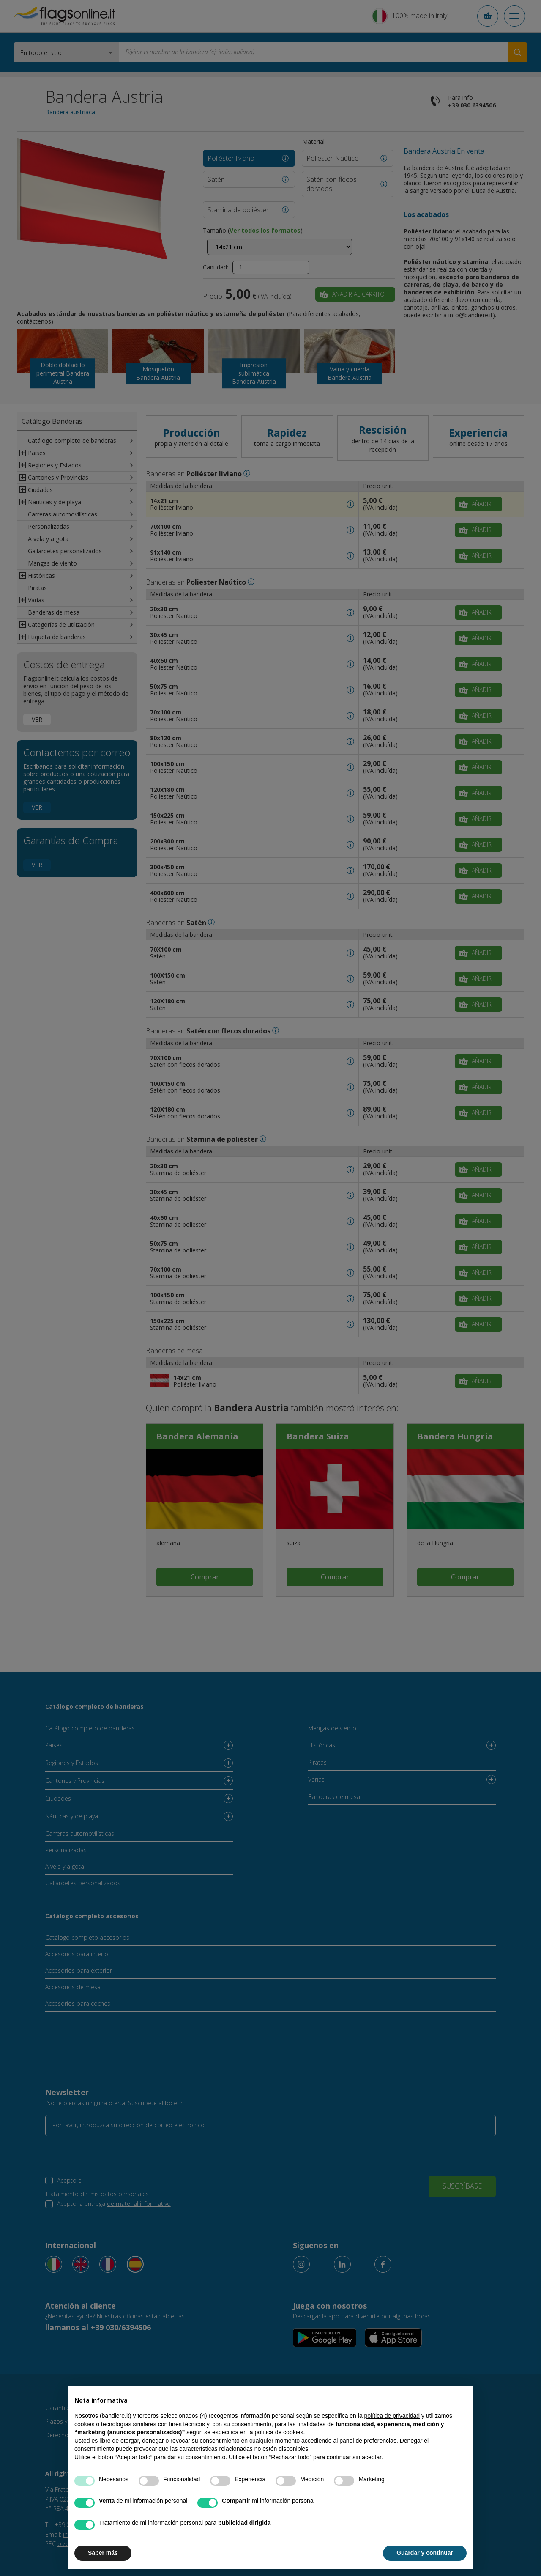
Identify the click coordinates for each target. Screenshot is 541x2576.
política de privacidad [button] (392, 2415)
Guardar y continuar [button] (424, 2552)
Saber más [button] (103, 2552)
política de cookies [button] (278, 2432)
